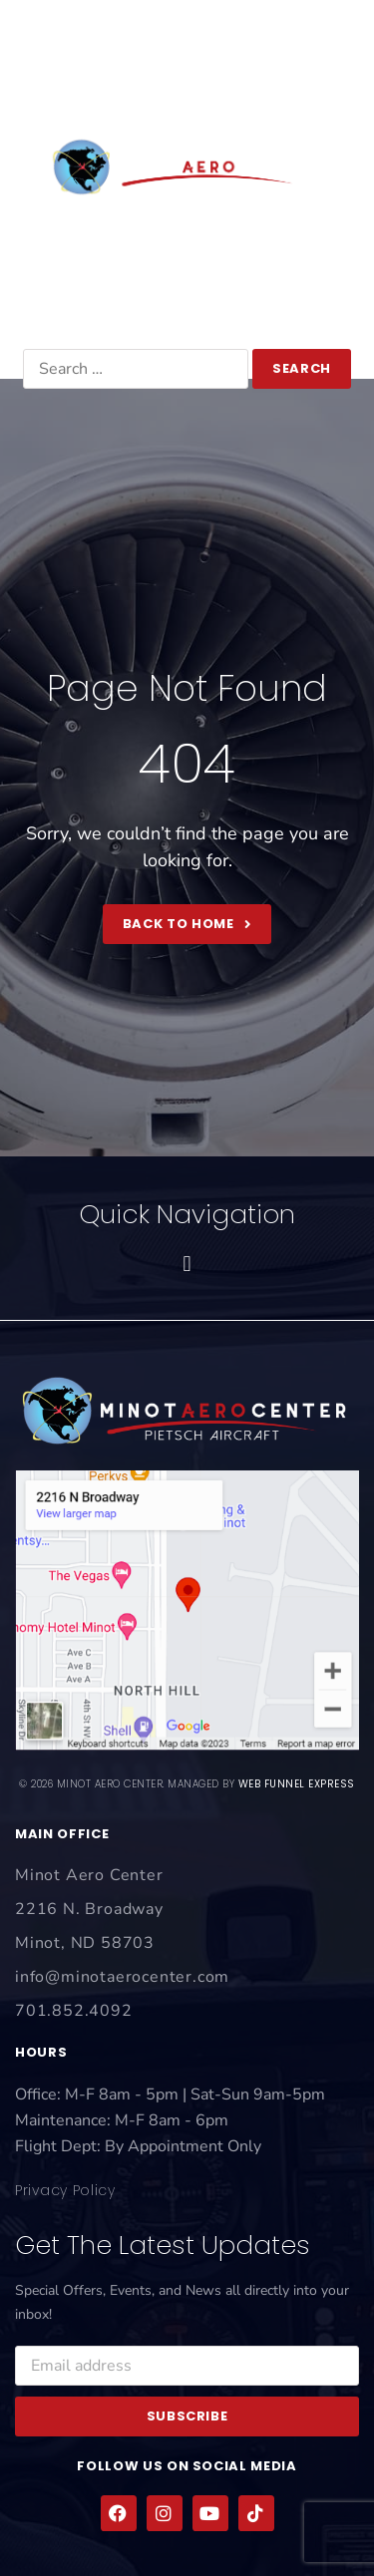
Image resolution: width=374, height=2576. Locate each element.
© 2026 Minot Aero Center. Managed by (187, 1783)
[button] (187, 54)
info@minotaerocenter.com (187, 312)
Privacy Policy (65, 2190)
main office (62, 1833)
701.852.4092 (187, 280)
